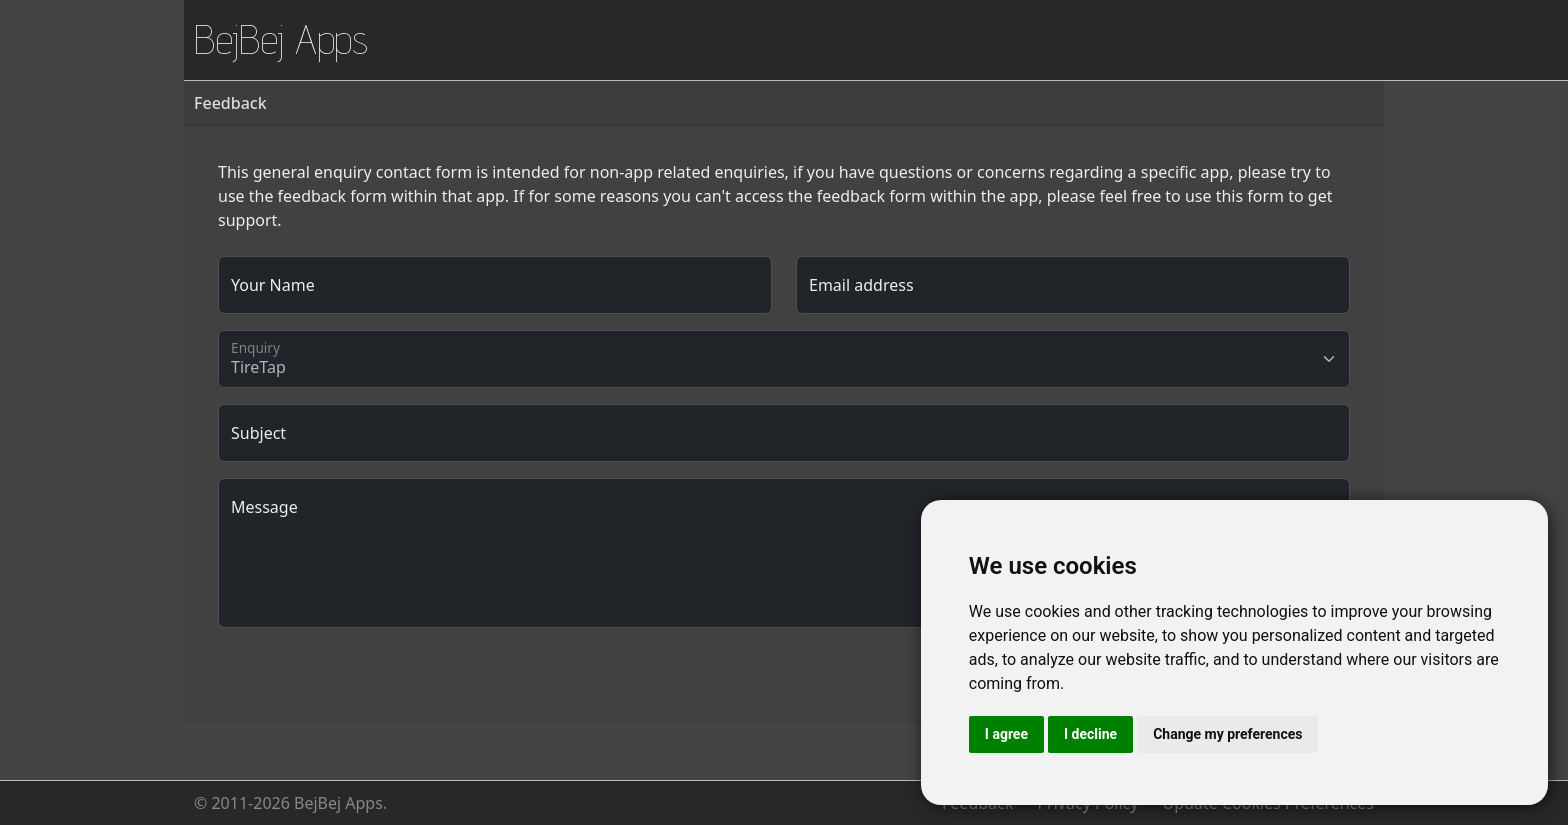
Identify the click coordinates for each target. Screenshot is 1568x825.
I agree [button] (1006, 734)
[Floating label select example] (784, 359)
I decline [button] (1090, 734)
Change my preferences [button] (1227, 734)
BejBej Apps (281, 39)
